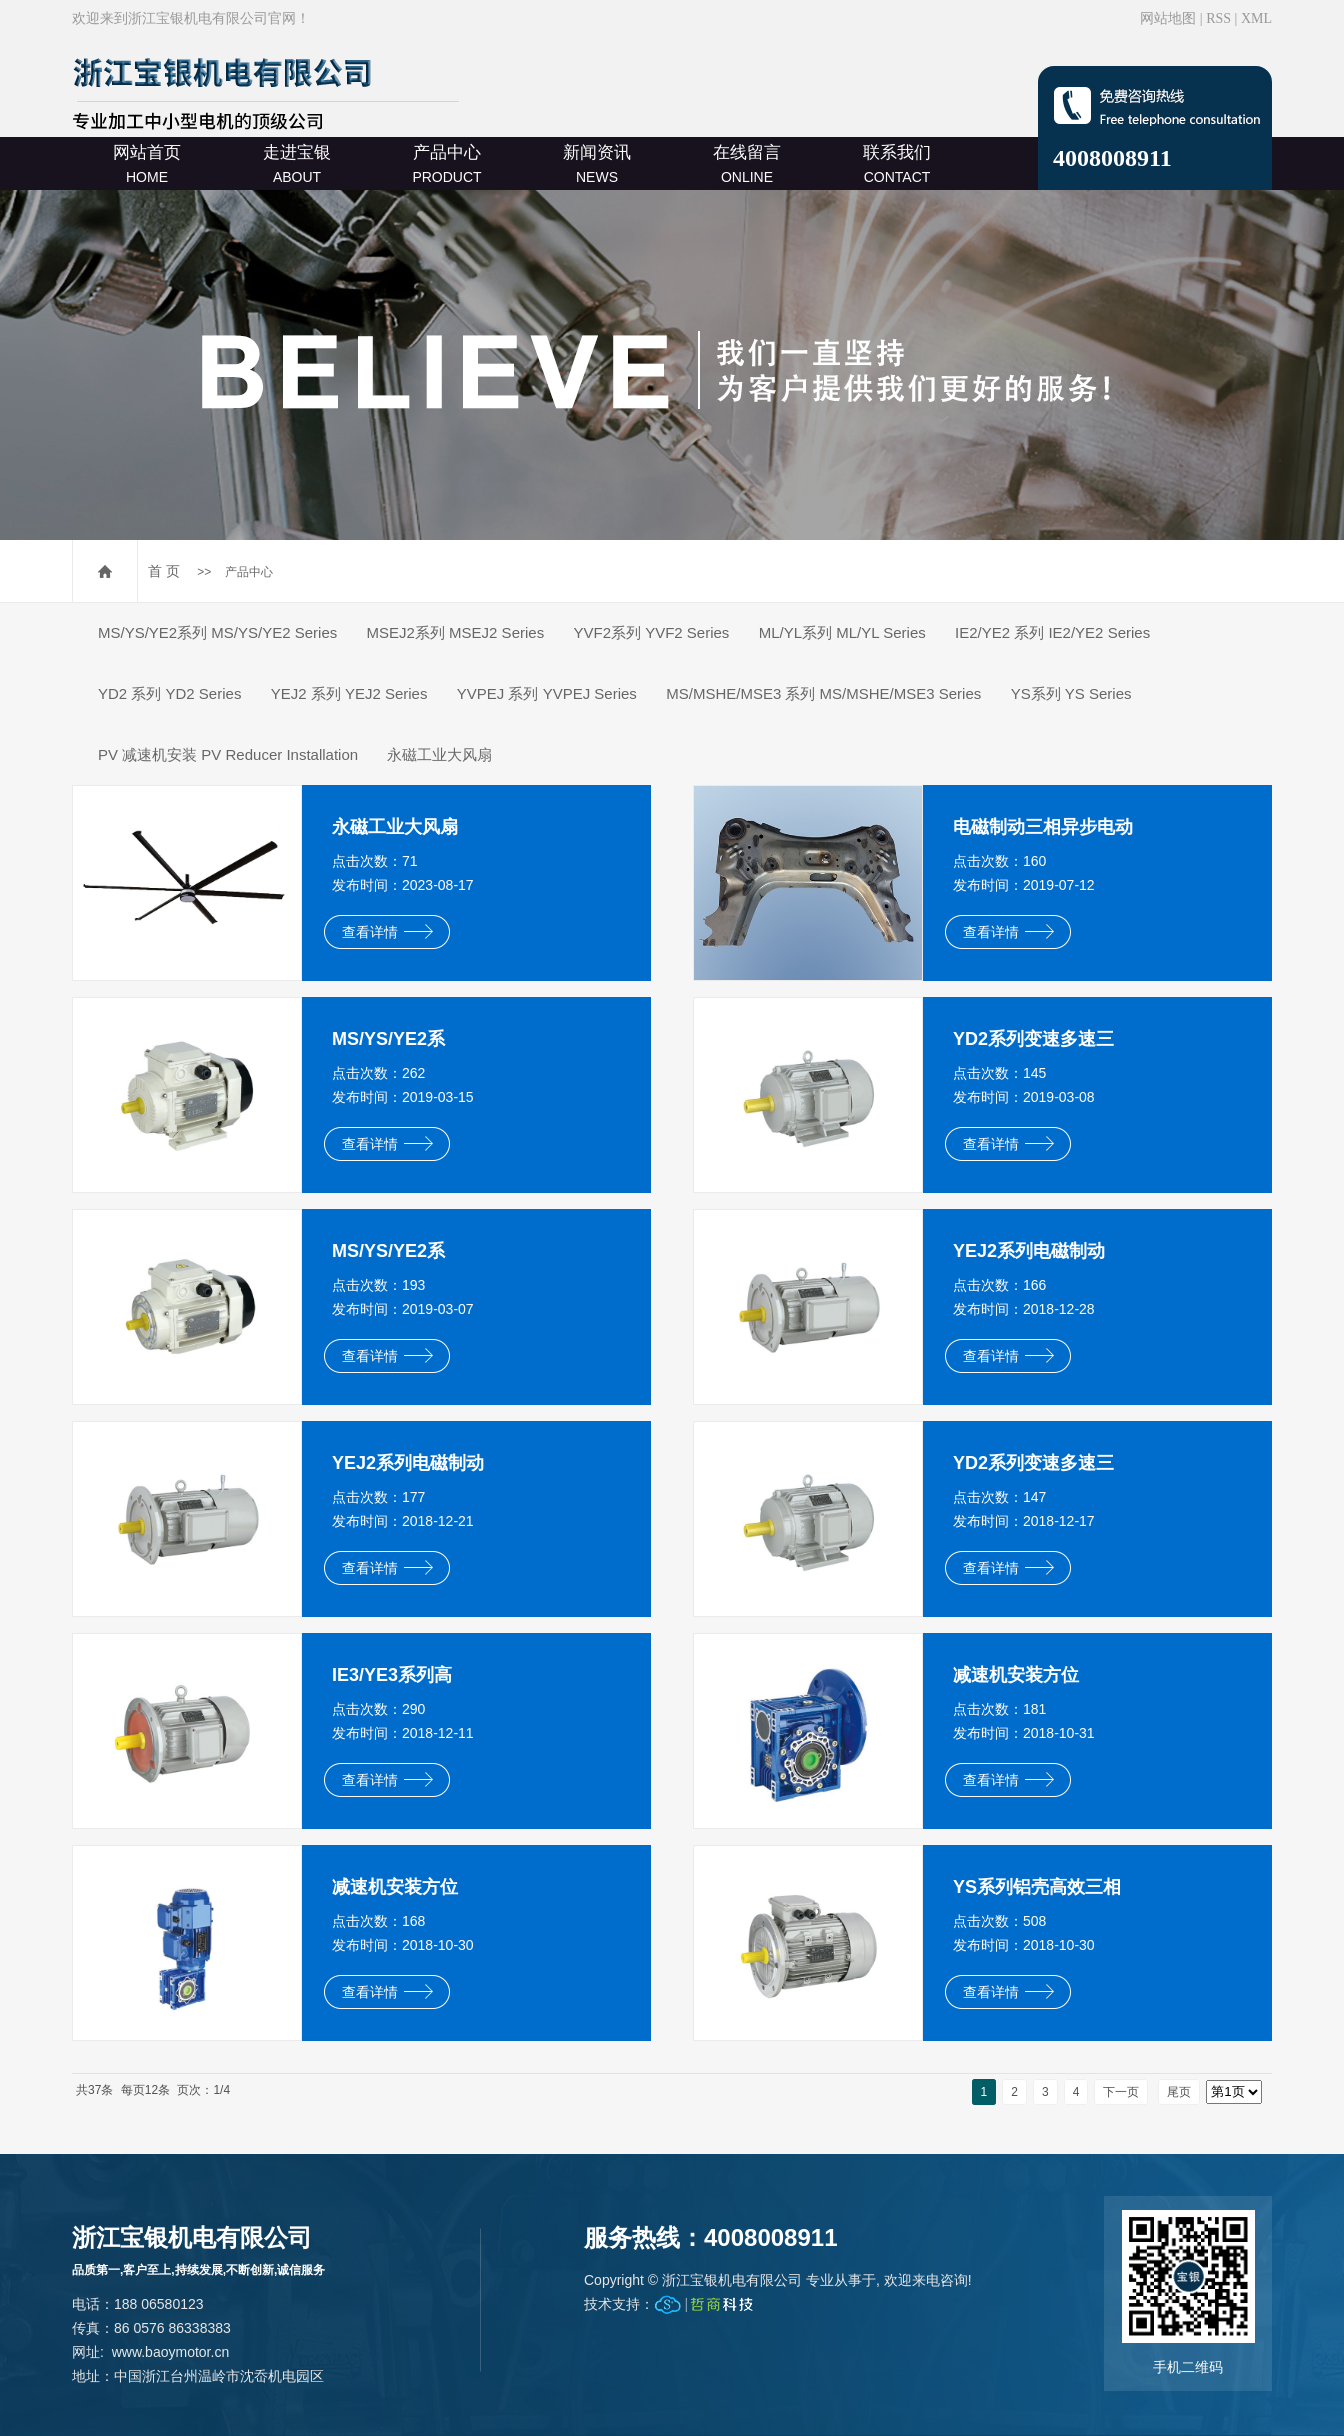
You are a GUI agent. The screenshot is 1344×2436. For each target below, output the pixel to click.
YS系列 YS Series (1071, 693)
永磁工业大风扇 (439, 754)
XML (1256, 18)
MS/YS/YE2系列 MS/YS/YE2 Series (217, 632)
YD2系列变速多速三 (1033, 1039)
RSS (1218, 18)
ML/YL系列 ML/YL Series (842, 632)
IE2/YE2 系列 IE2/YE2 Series (1052, 632)
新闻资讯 (597, 164)
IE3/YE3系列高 (392, 1675)
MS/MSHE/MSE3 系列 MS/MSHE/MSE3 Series (823, 693)
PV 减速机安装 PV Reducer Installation (228, 754)
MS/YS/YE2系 (388, 1039)
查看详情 (387, 932)
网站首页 (147, 164)
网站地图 (1168, 18)
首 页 (164, 571)
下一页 (1121, 2092)
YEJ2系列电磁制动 (1029, 1251)
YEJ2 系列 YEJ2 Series (349, 693)
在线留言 (747, 164)
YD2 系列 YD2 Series (169, 693)
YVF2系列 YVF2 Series (651, 632)
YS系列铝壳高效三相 (1037, 1887)
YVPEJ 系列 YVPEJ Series (547, 693)
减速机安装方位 (1016, 1675)
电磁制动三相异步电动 (1043, 827)
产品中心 (446, 164)
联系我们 (897, 164)
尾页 (1179, 2092)
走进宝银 (297, 164)
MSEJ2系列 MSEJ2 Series (456, 632)
